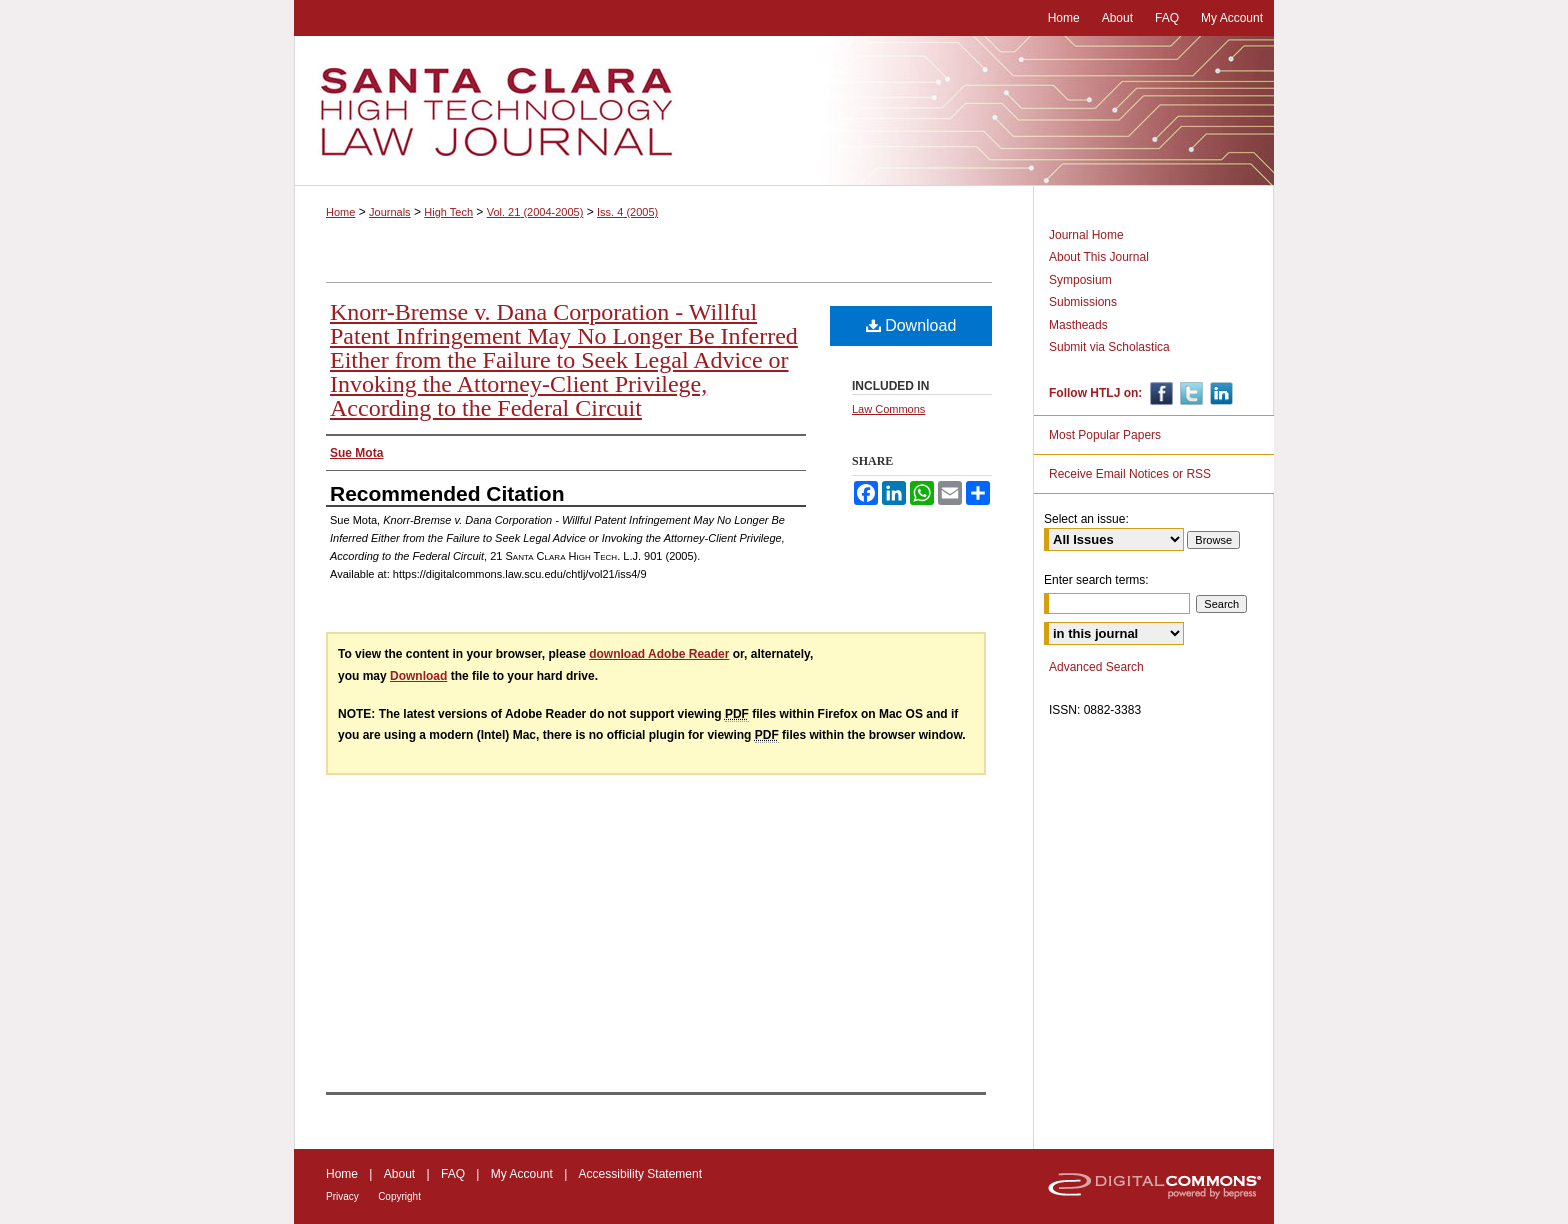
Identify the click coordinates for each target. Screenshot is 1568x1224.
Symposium (1080, 280)
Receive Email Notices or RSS (1130, 474)
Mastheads (1078, 325)
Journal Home (1086, 235)
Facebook (1159, 393)
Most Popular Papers (1105, 435)
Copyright (399, 1196)
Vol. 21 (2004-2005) (535, 212)
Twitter (1189, 393)
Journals (390, 212)
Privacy (342, 1196)
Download (911, 325)
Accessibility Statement (640, 1174)
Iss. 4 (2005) (627, 212)
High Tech (448, 212)
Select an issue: (1086, 519)
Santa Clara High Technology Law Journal (784, 111)
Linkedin (1219, 393)
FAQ (453, 1174)
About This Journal (1099, 257)
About (399, 1174)
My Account (522, 1174)
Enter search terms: (1096, 580)
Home (340, 212)
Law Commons (888, 409)
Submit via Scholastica (1109, 347)
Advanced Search (1096, 667)
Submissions (1083, 302)
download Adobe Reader (659, 654)
